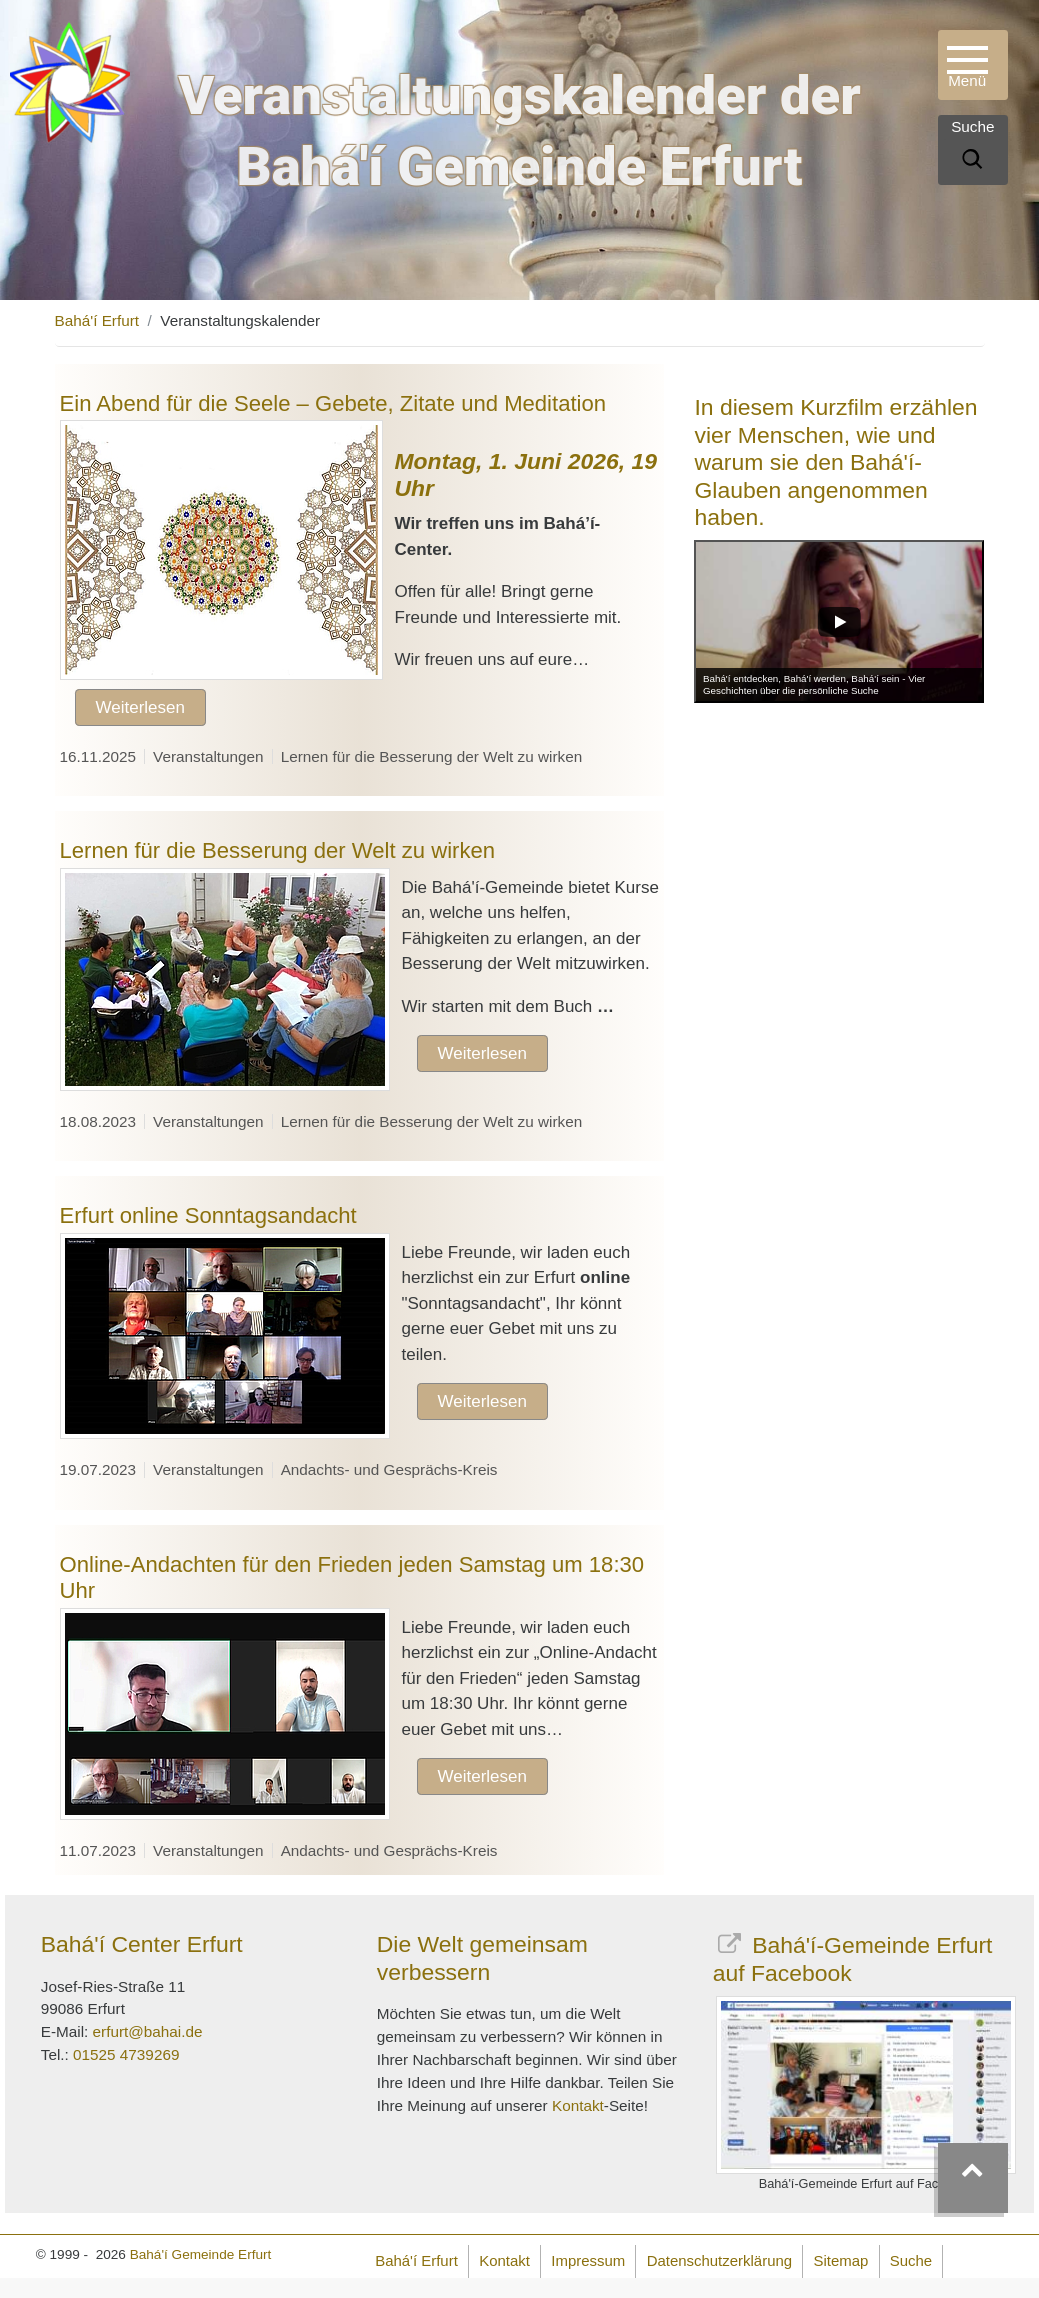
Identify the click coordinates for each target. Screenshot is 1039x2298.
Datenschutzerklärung (719, 2260)
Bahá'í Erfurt (97, 320)
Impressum (588, 2260)
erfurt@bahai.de (148, 2031)
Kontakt (578, 2105)
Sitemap (840, 2260)
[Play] (839, 621)
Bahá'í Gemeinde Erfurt (201, 2254)
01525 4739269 (126, 2054)
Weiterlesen (140, 707)
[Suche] (972, 162)
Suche (911, 2260)
